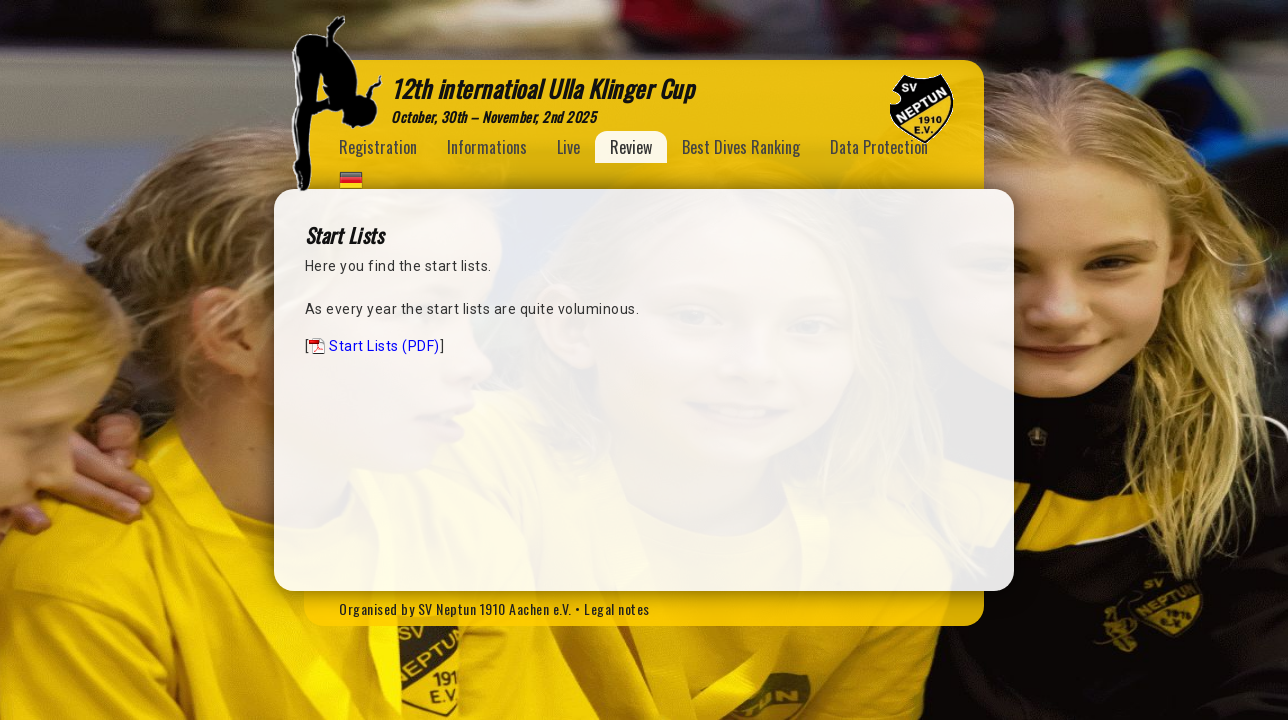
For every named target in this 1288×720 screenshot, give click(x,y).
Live (568, 147)
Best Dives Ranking (741, 147)
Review (631, 147)
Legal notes (617, 608)
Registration (378, 147)
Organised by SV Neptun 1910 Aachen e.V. (455, 608)
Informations (487, 147)
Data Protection (879, 147)
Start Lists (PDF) (384, 346)
